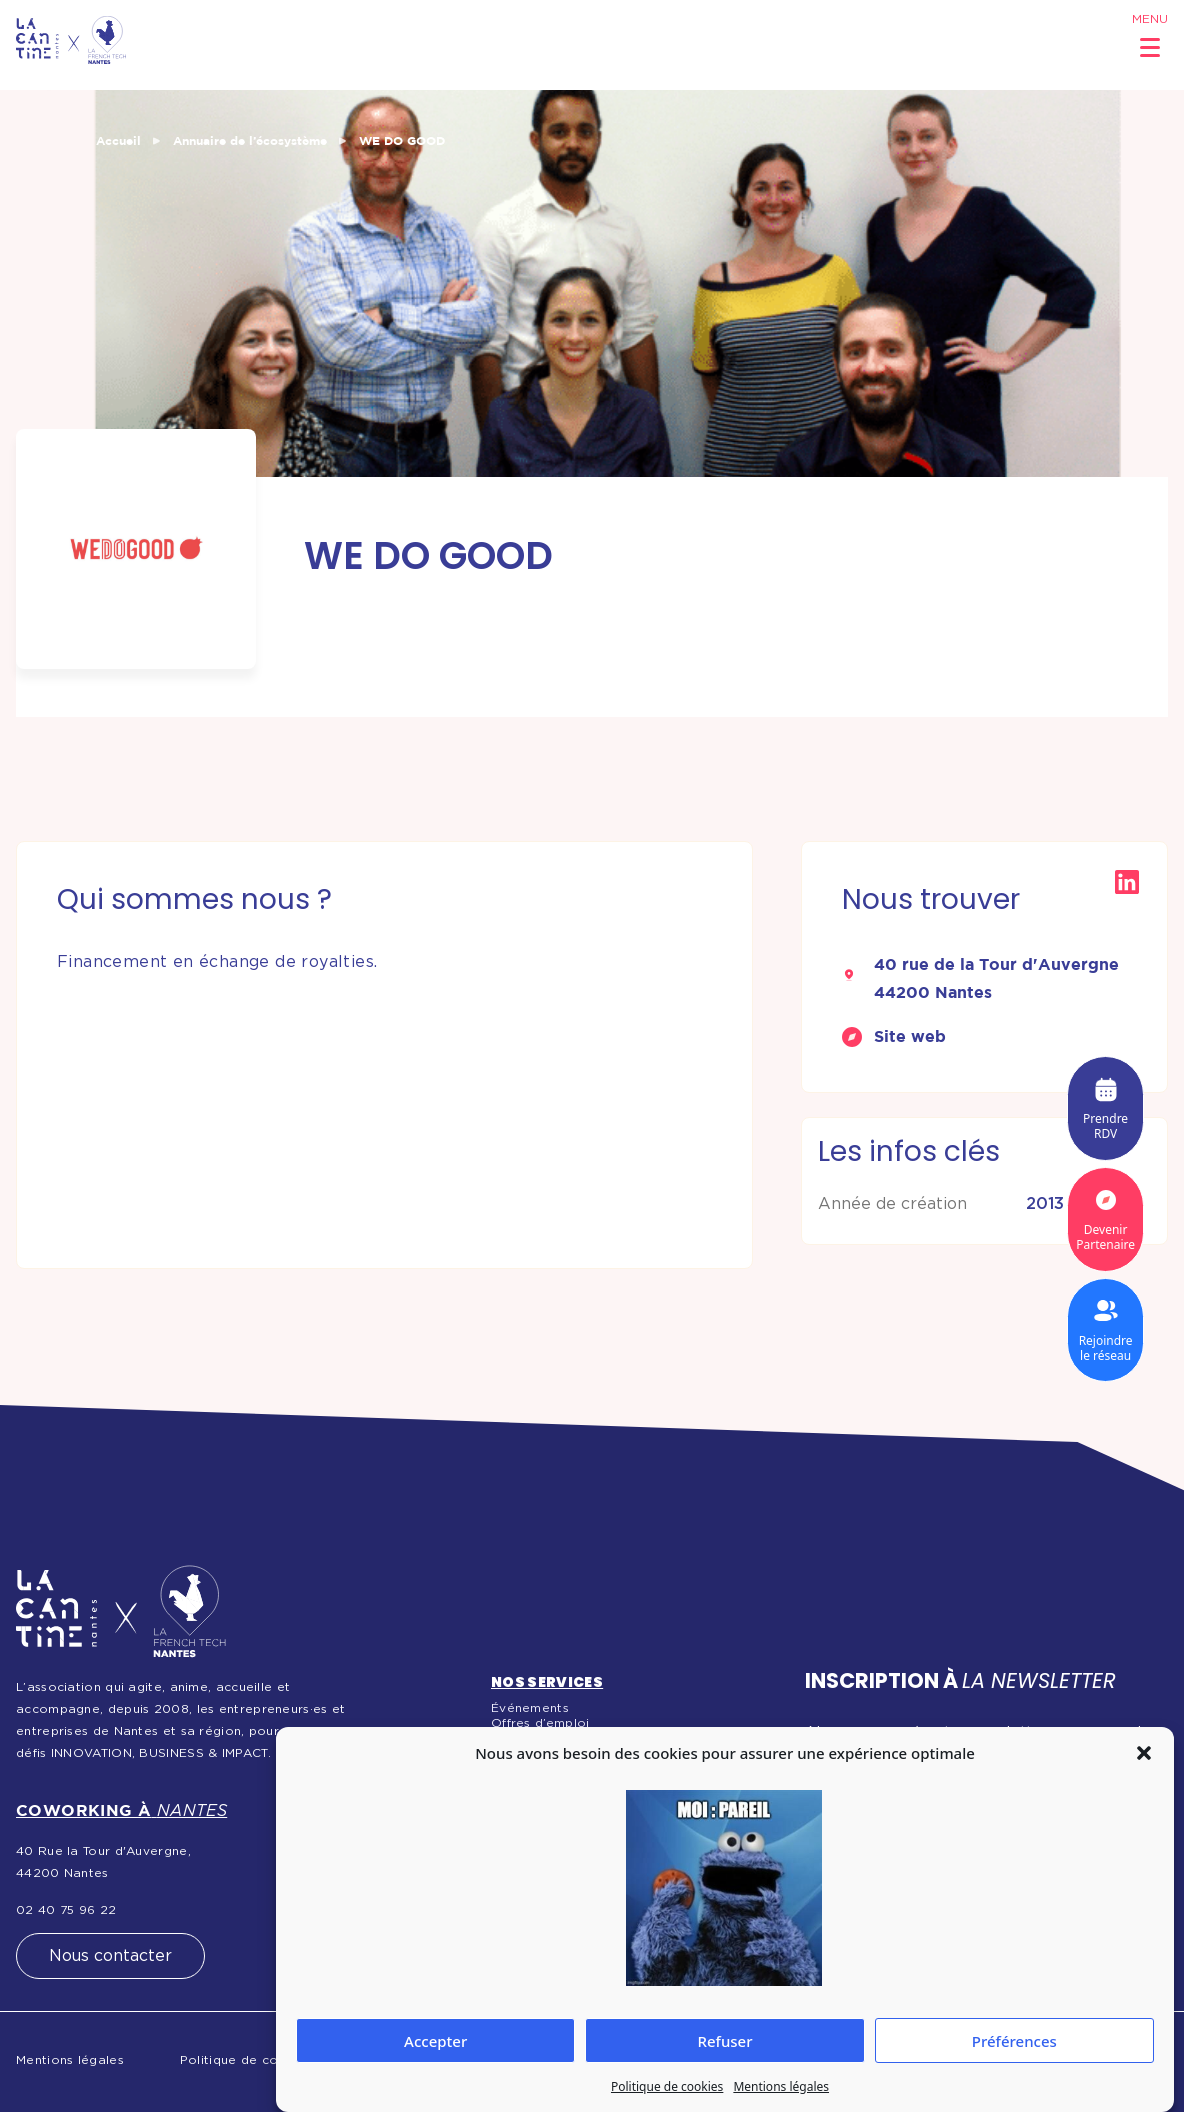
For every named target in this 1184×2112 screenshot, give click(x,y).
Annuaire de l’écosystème (250, 140)
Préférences (1014, 2041)
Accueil (118, 140)
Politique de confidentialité (267, 2060)
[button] (1144, 1753)
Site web (910, 1036)
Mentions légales (781, 2086)
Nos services (547, 1682)
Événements (530, 1708)
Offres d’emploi (540, 1723)
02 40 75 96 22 (66, 1910)
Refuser (724, 2041)
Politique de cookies (667, 2086)
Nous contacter (110, 1956)
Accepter (435, 2041)
